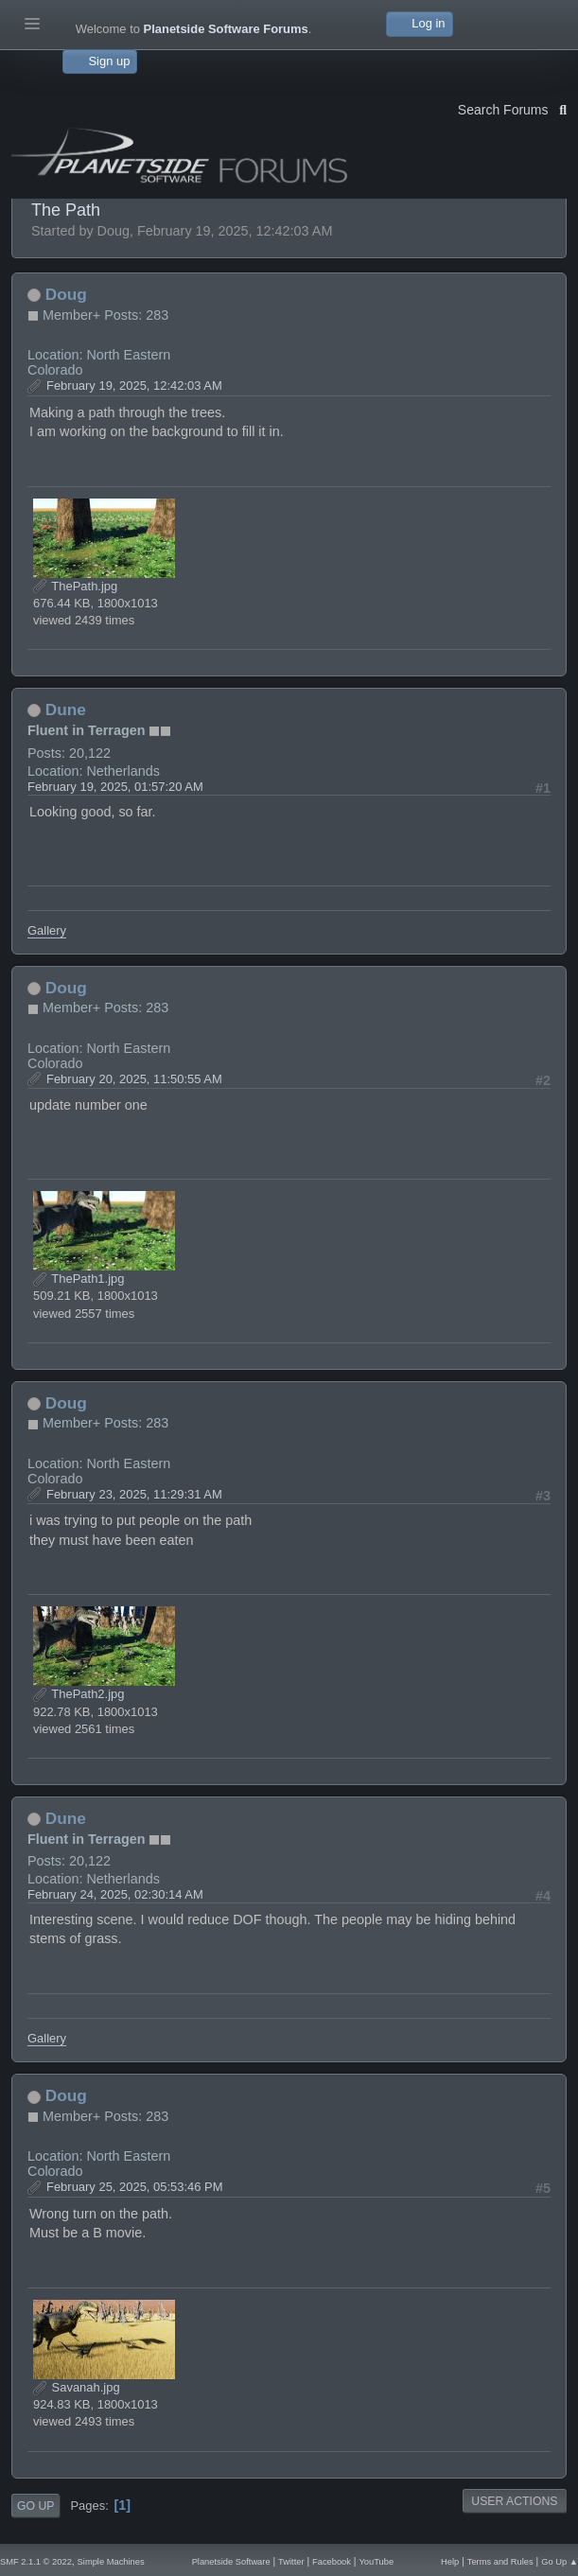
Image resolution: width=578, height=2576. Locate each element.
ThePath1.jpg (78, 1278)
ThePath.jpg (75, 586)
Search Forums (512, 108)
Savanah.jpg (76, 2387)
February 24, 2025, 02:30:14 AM (115, 1894)
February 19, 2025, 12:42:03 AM (134, 385)
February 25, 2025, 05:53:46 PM (134, 2187)
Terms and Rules (500, 2562)
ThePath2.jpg (78, 1694)
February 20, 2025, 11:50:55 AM (134, 1079)
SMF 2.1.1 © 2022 (36, 2562)
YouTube (376, 2562)
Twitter (291, 2562)
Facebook (331, 2562)
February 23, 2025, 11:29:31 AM (134, 1494)
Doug (66, 294)
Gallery (46, 930)
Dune (65, 709)
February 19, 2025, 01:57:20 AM (115, 787)
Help (450, 2562)
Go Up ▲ (559, 2562)
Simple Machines (111, 2562)
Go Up (35, 2506)
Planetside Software (231, 2562)
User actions (514, 2501)
